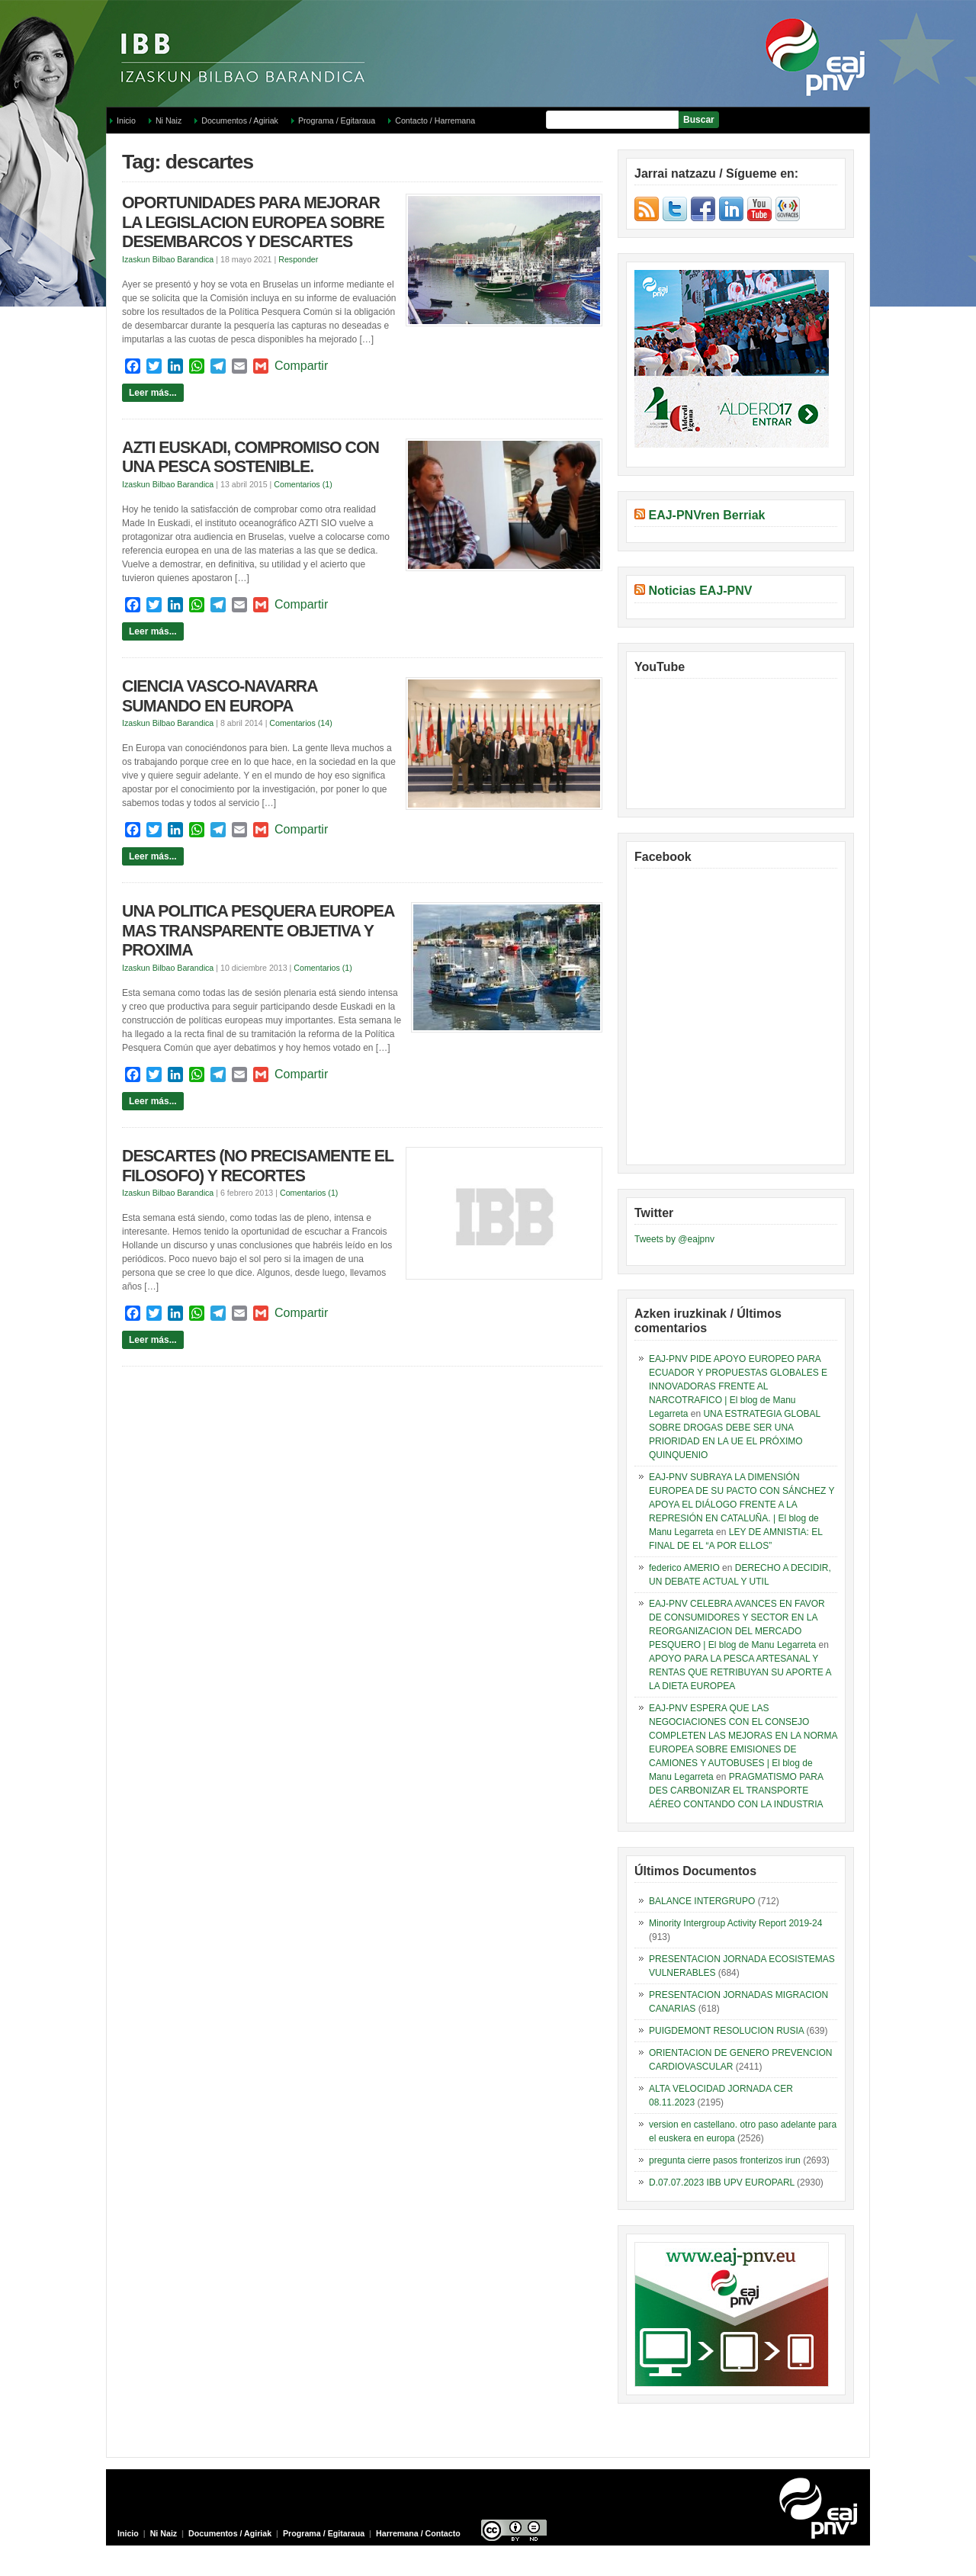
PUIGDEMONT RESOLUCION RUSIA (726, 2030)
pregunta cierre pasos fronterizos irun (725, 2160)
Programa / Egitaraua (336, 120)
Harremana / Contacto (418, 2533)
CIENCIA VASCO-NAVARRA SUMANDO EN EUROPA (219, 696)
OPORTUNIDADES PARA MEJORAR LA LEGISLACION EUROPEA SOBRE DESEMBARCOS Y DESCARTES (253, 222)
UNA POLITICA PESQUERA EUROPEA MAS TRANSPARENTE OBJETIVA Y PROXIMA (258, 930)
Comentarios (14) (300, 723)
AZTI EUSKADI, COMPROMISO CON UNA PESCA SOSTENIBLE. (250, 457)
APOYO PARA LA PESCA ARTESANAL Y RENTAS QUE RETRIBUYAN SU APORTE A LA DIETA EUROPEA (740, 1672)
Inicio (126, 120)
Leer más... (153, 392)
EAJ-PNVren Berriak (706, 515)
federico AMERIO (684, 1568)
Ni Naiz (168, 120)
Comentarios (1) (303, 484)
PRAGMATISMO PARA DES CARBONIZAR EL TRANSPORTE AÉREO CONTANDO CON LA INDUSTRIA (736, 1790)
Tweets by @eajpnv (674, 1239)
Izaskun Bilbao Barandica (168, 259)
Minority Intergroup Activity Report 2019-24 (735, 1923)
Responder (298, 259)
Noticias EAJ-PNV (700, 590)
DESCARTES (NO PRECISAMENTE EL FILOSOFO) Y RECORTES (257, 1166)
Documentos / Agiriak (239, 120)
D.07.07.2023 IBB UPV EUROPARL (722, 2182)
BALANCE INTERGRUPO (702, 1901)
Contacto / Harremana (435, 120)
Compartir (301, 365)
